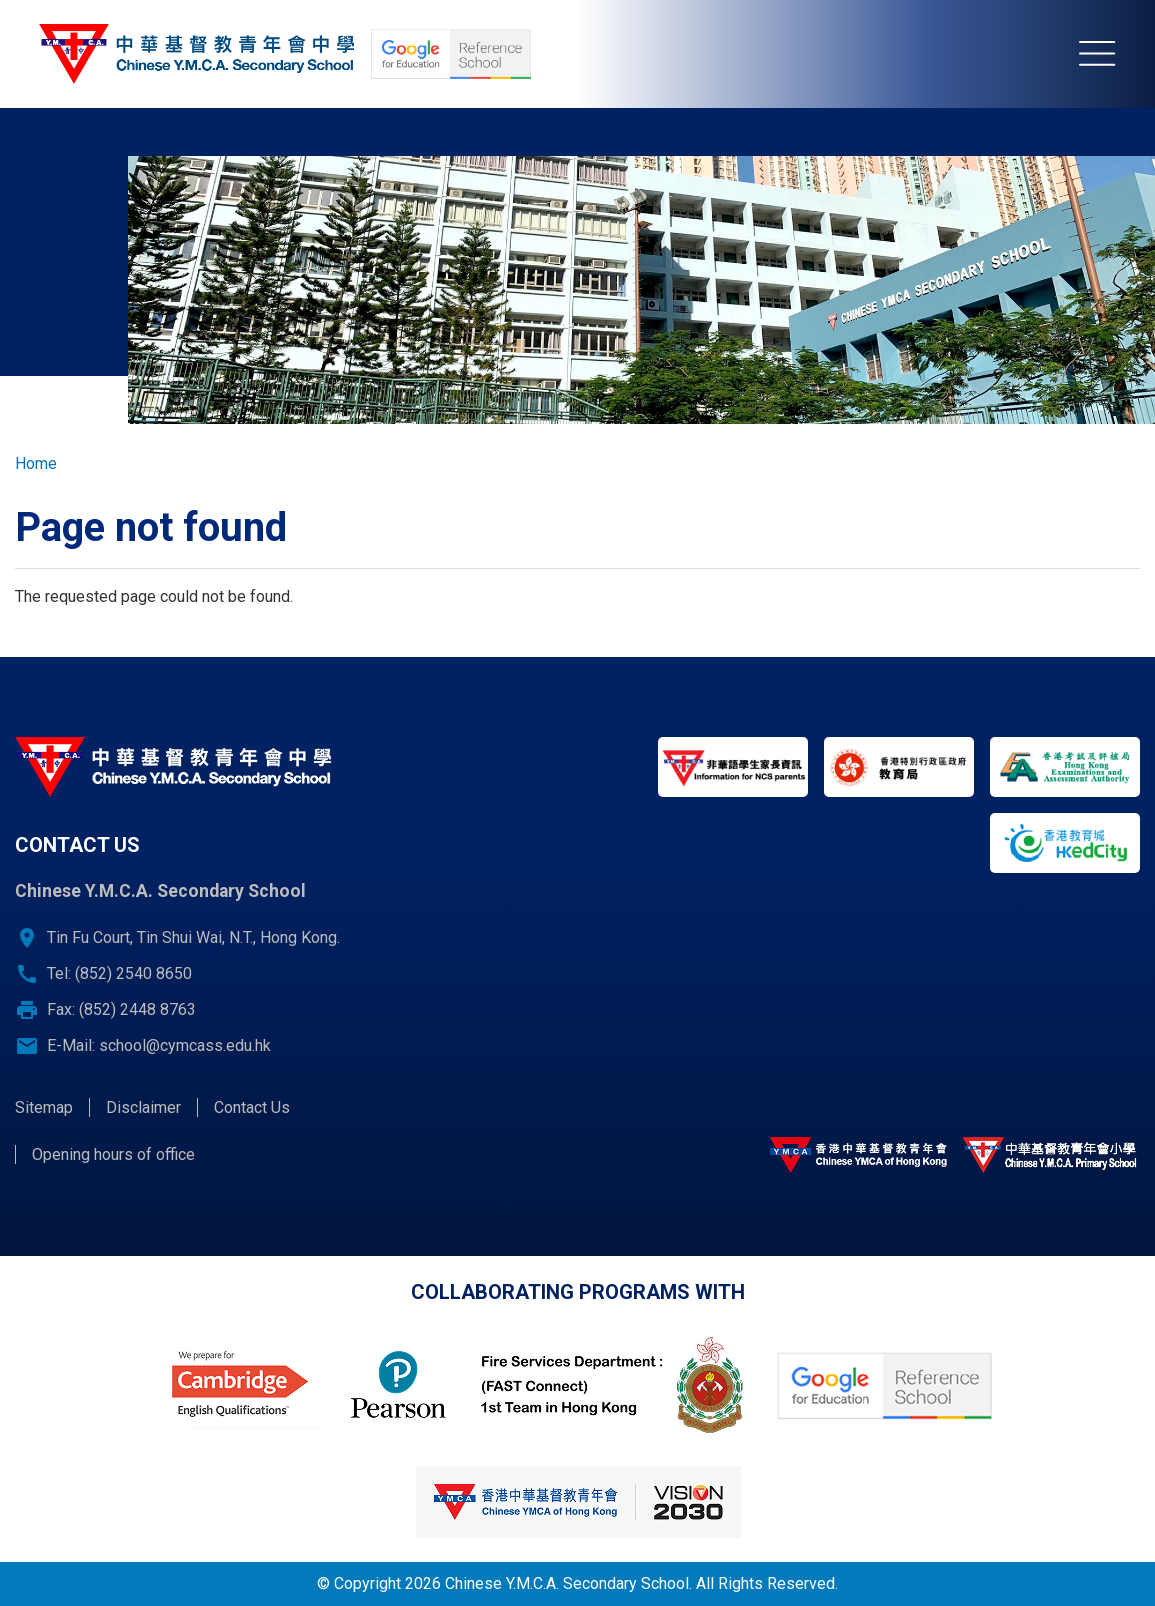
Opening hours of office (113, 1154)
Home (36, 463)
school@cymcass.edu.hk (185, 1045)
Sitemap (44, 1107)
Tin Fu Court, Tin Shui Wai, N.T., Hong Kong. (193, 937)
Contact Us (252, 1107)
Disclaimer (143, 1107)
